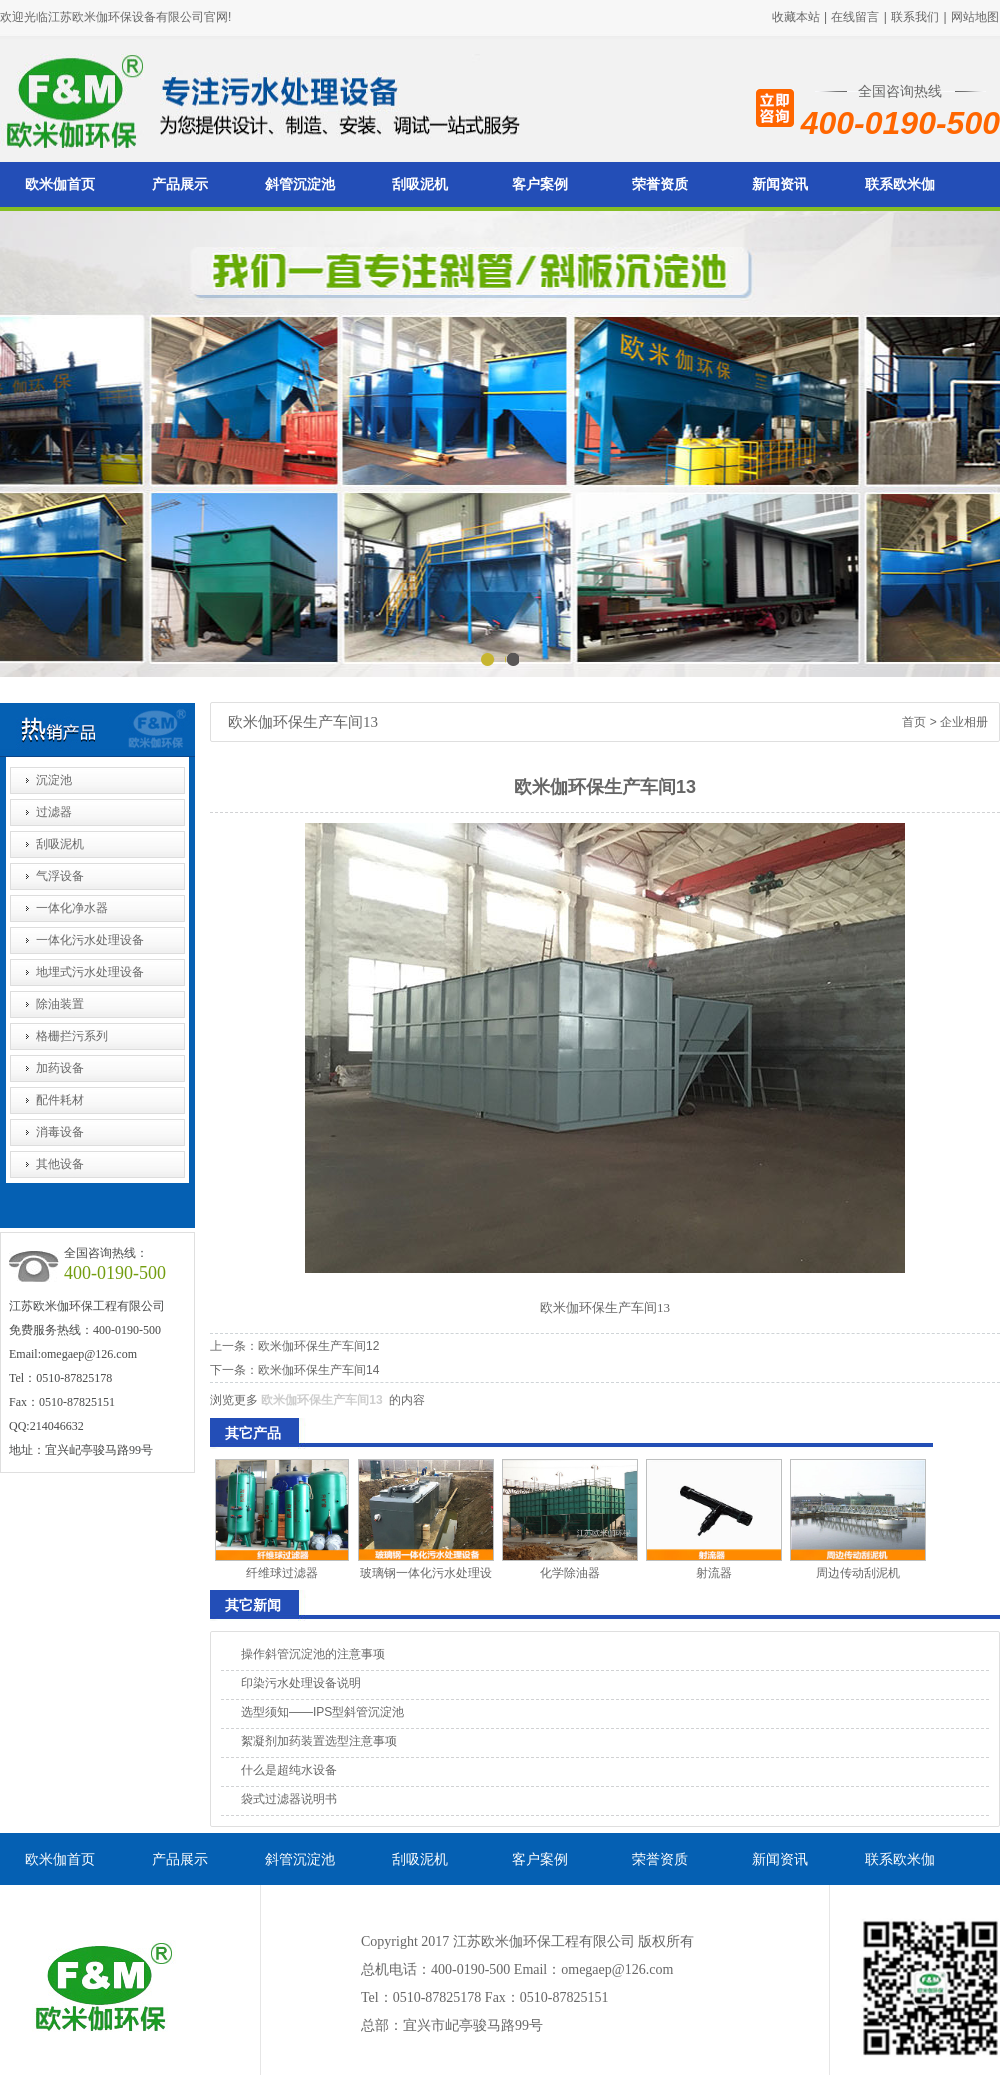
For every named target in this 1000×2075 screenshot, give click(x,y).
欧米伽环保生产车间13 (321, 1400)
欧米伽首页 (60, 184)
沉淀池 (54, 780)
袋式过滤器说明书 (289, 1799)
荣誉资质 (660, 184)
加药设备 (60, 1068)
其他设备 (60, 1164)
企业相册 (964, 722)
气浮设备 (60, 876)
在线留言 (855, 17)
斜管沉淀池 (300, 184)
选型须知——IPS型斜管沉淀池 (322, 1712)
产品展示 (180, 184)
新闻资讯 (780, 184)
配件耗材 (60, 1100)
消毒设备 (60, 1132)
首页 (914, 722)
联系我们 (915, 17)
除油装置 (60, 1004)
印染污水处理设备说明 (301, 1683)
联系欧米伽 (900, 184)
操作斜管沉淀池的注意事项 (313, 1654)
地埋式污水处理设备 (90, 972)
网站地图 (975, 17)
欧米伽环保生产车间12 (318, 1346)
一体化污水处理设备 (90, 940)
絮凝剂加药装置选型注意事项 (319, 1741)
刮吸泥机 (420, 184)
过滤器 (54, 812)
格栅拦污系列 (72, 1036)
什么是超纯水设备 (289, 1770)
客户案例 (540, 184)
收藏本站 (796, 17)
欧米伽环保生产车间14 (318, 1370)
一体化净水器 (72, 908)
